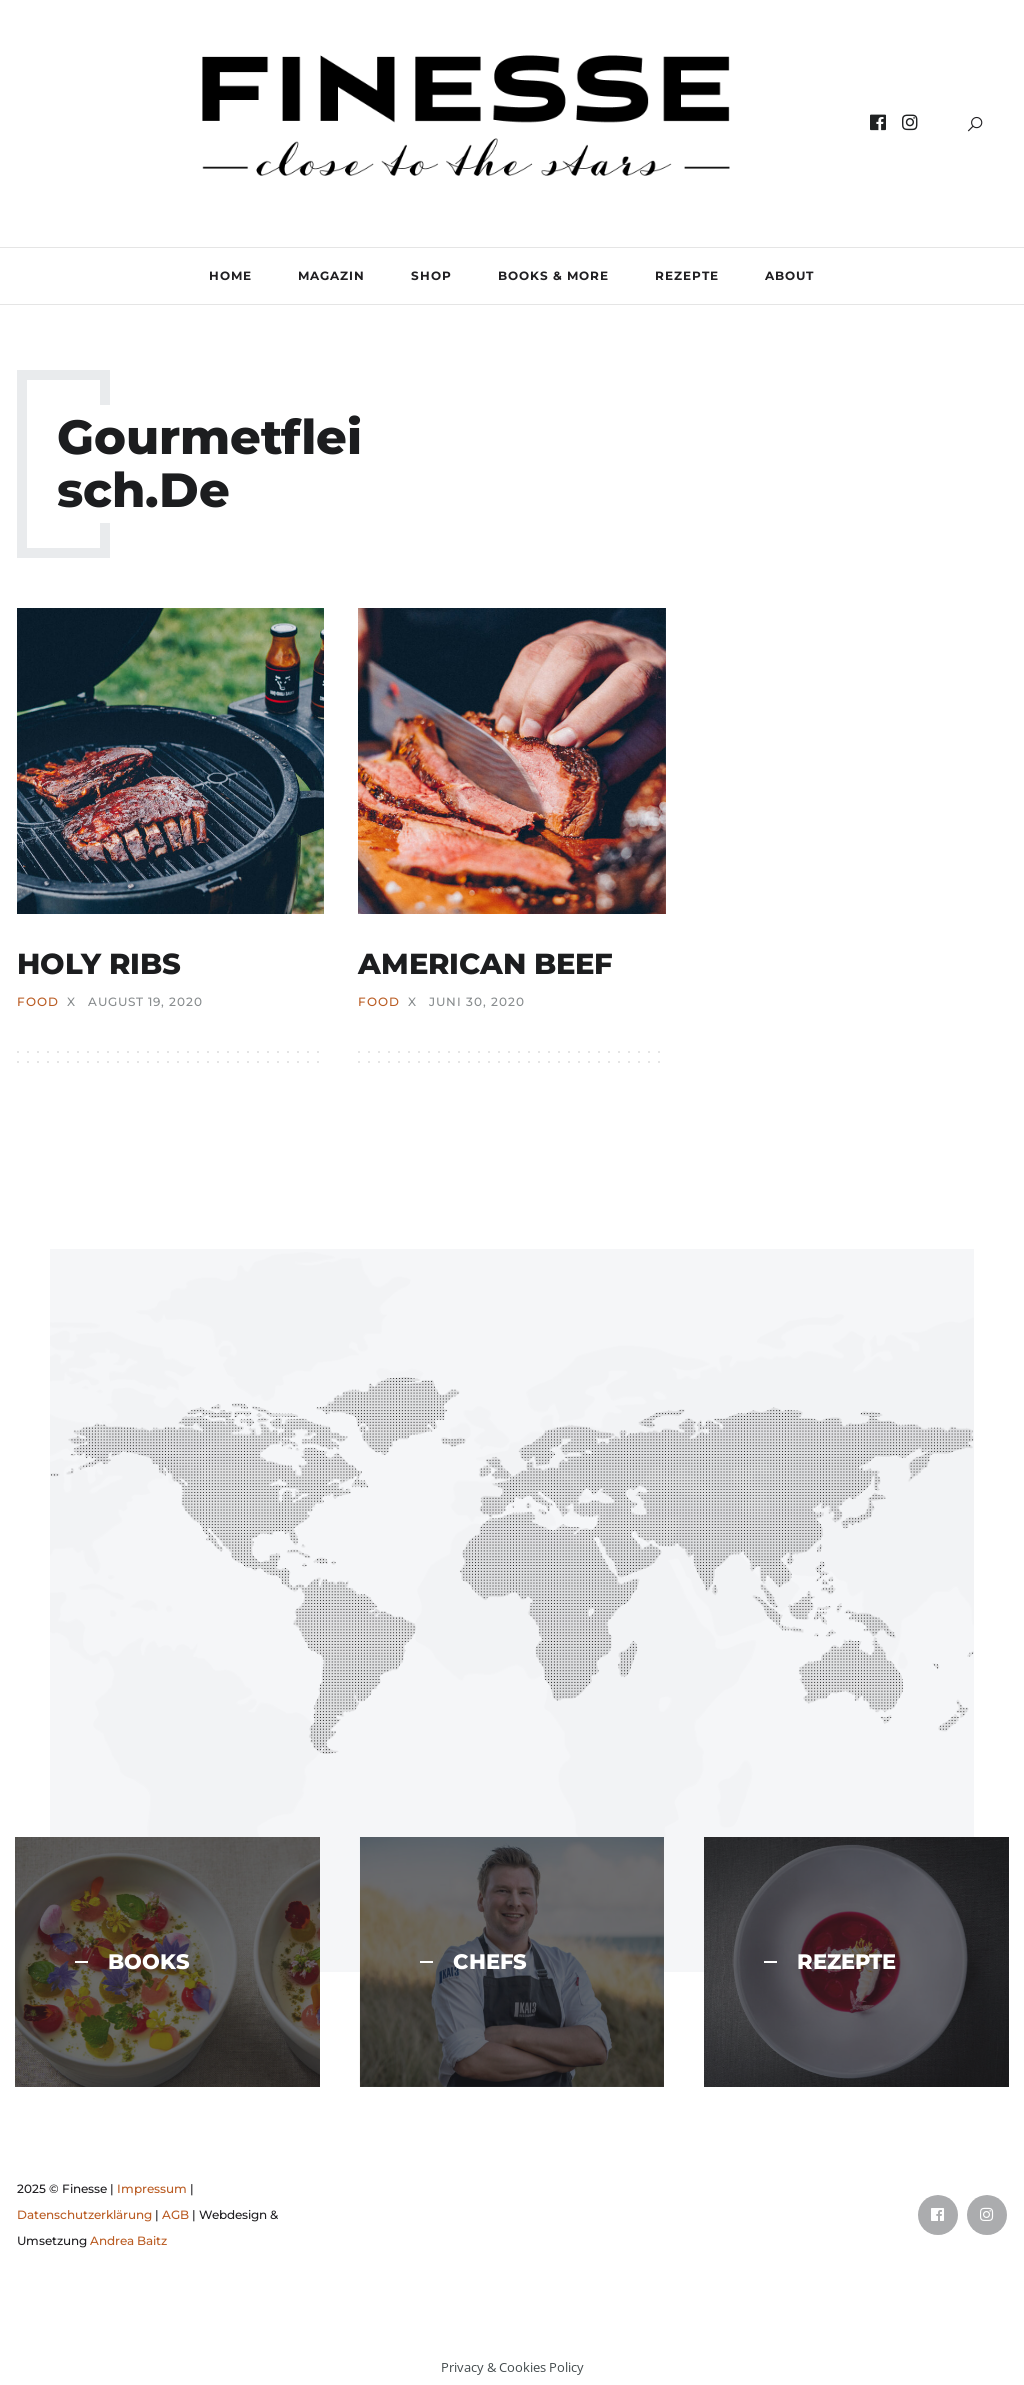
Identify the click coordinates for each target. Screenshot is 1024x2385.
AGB (175, 2214)
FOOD (38, 1002)
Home (230, 275)
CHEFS (473, 1962)
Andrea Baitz (128, 2240)
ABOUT (789, 275)
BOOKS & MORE (553, 275)
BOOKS (132, 1962)
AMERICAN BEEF (485, 963)
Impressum (152, 2188)
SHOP (431, 275)
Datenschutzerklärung (84, 2214)
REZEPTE (687, 275)
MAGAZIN (331, 275)
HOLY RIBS (99, 963)
